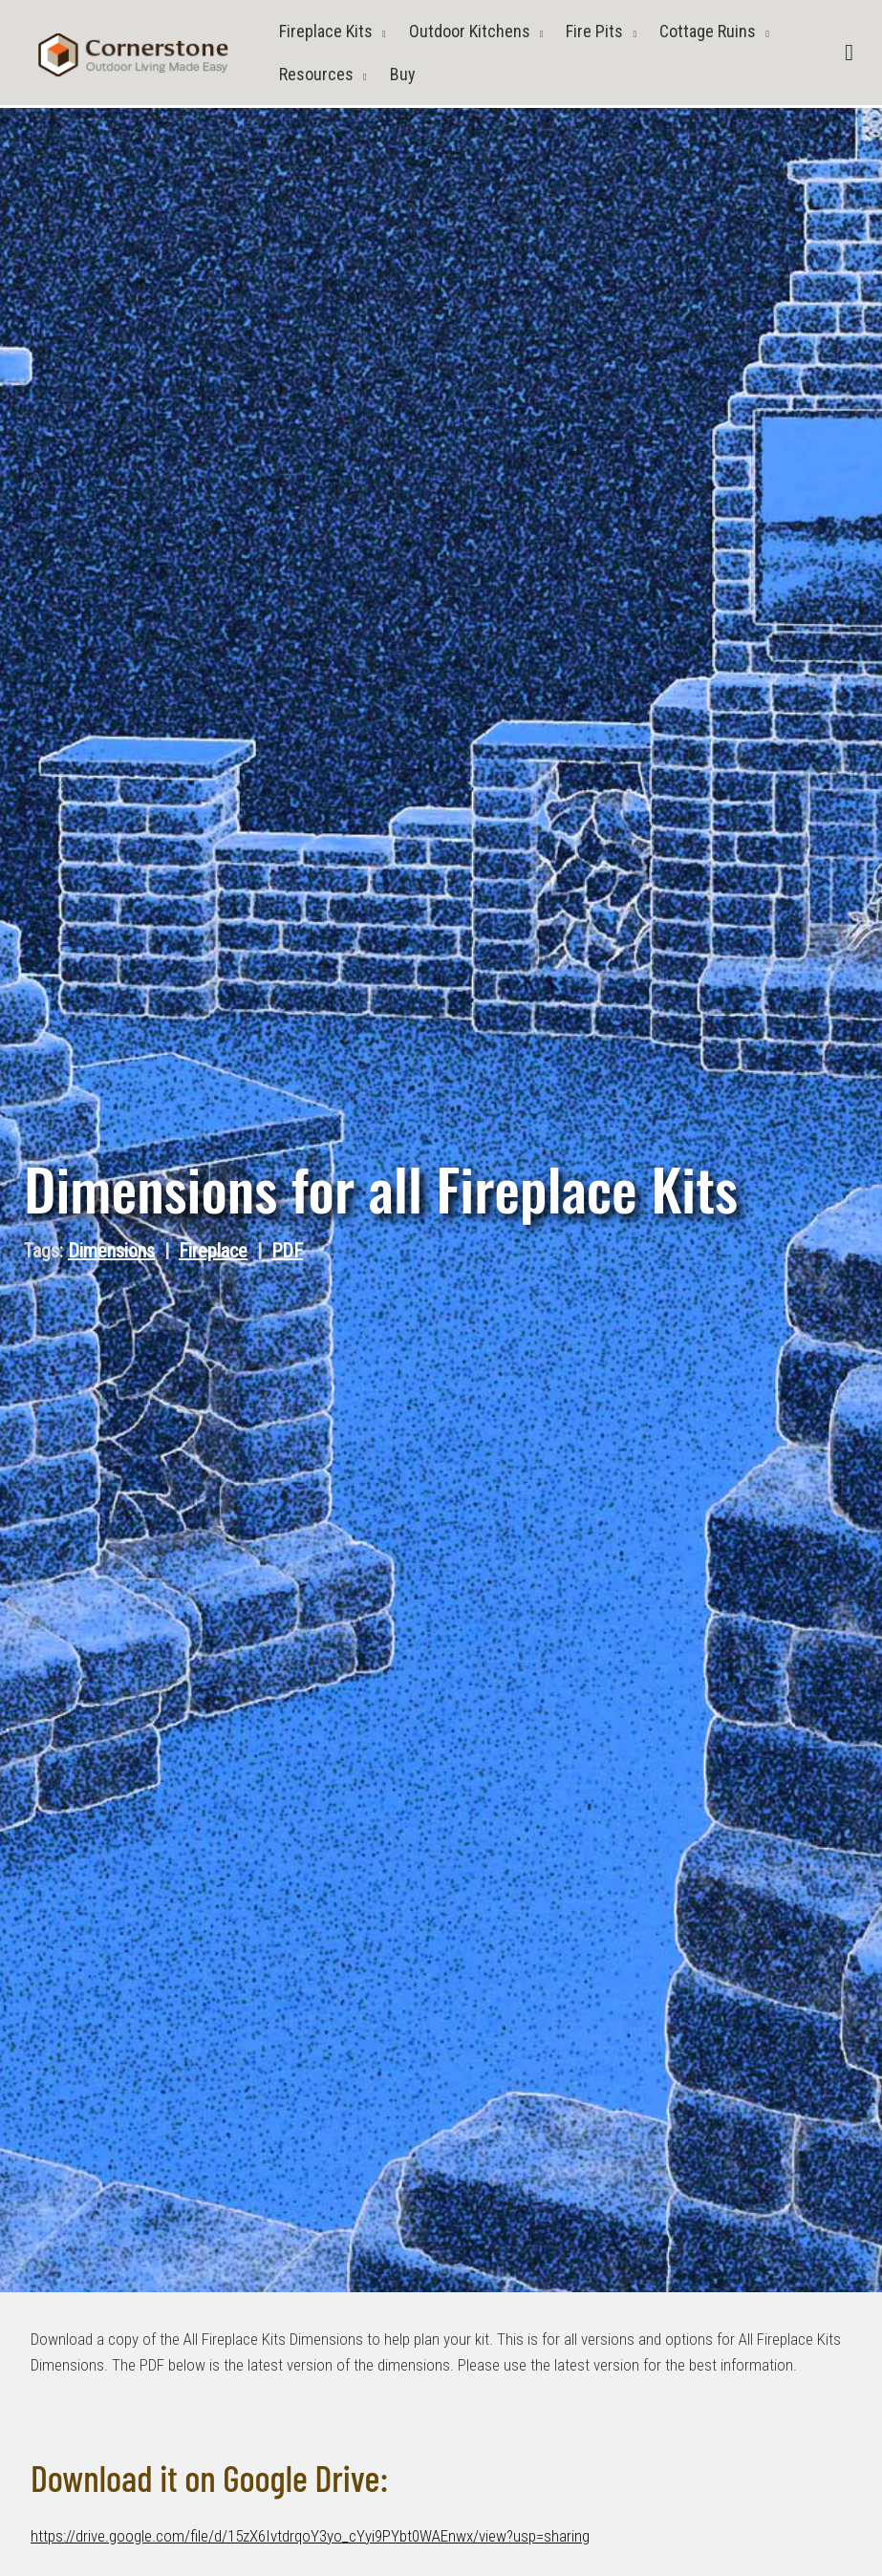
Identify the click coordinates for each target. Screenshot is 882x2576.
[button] (849, 53)
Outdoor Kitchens (469, 31)
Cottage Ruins (707, 31)
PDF (287, 1250)
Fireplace (213, 1250)
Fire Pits (594, 31)
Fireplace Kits (326, 31)
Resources (316, 74)
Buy (403, 74)
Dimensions (111, 1250)
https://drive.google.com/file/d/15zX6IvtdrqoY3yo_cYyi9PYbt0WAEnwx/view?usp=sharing (310, 2535)
